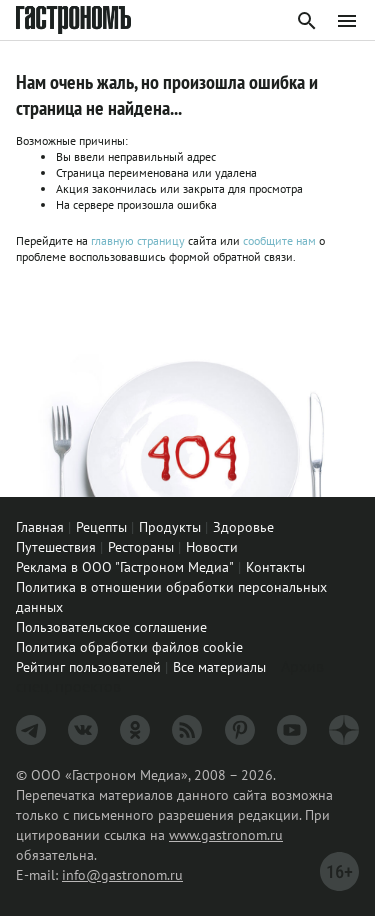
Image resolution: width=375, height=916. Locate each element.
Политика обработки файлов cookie (129, 647)
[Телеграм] (31, 730)
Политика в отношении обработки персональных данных (171, 597)
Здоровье (243, 527)
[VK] (83, 730)
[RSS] (187, 730)
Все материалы (219, 667)
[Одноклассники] (135, 730)
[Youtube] (292, 730)
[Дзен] (344, 730)
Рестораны (141, 547)
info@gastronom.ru (122, 875)
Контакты (275, 567)
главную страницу (138, 240)
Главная (40, 527)
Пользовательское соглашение (111, 627)
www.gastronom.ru (226, 835)
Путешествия (56, 547)
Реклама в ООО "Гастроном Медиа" (125, 567)
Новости (212, 547)
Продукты (170, 527)
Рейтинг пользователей (88, 667)
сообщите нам (281, 240)
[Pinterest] (240, 730)
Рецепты (101, 527)
